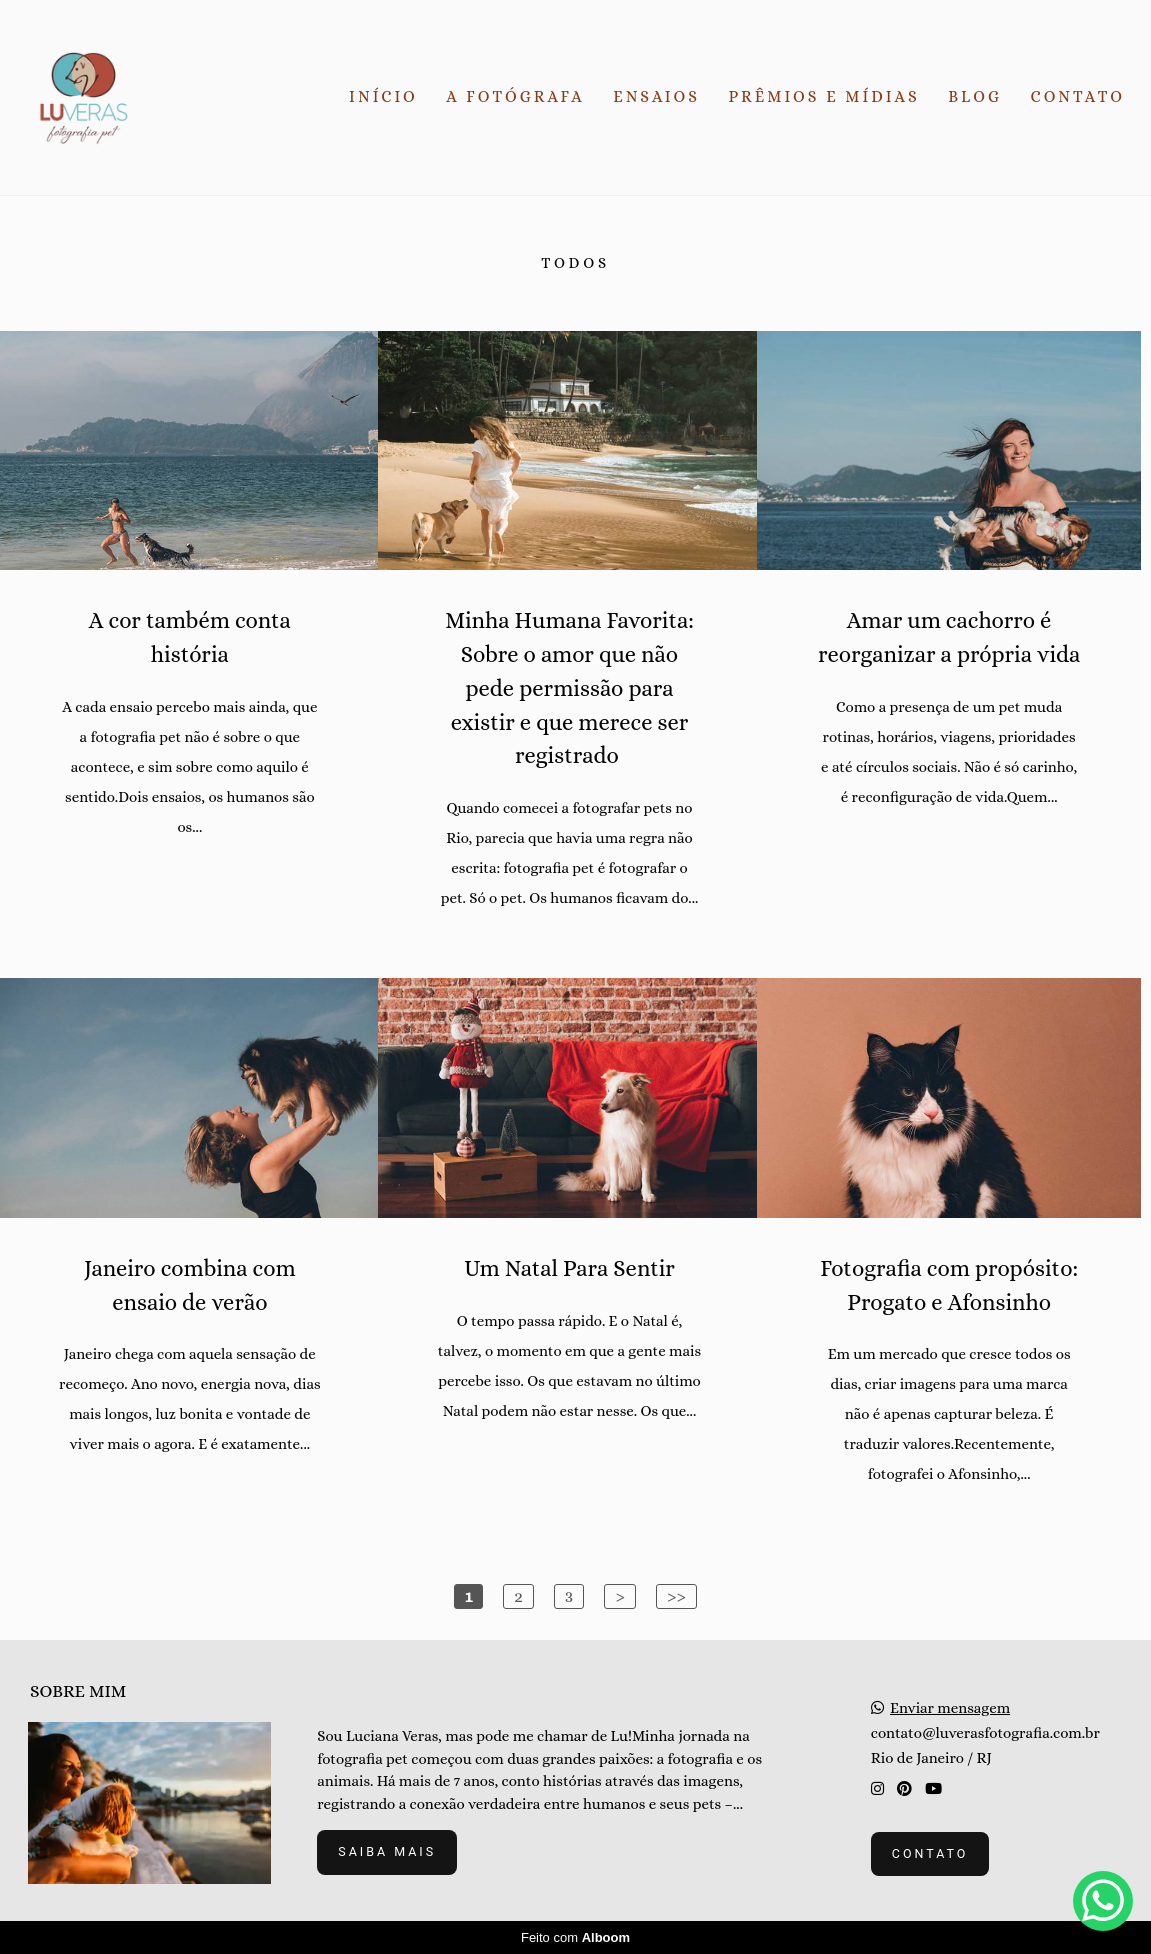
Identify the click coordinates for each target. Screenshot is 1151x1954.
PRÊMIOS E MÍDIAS (824, 96)
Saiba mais (387, 1851)
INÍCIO (383, 96)
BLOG (975, 96)
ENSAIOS (656, 96)
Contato (930, 1853)
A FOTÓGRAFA (515, 96)
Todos (575, 263)
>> (676, 1596)
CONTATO (1078, 96)
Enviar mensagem (950, 1708)
